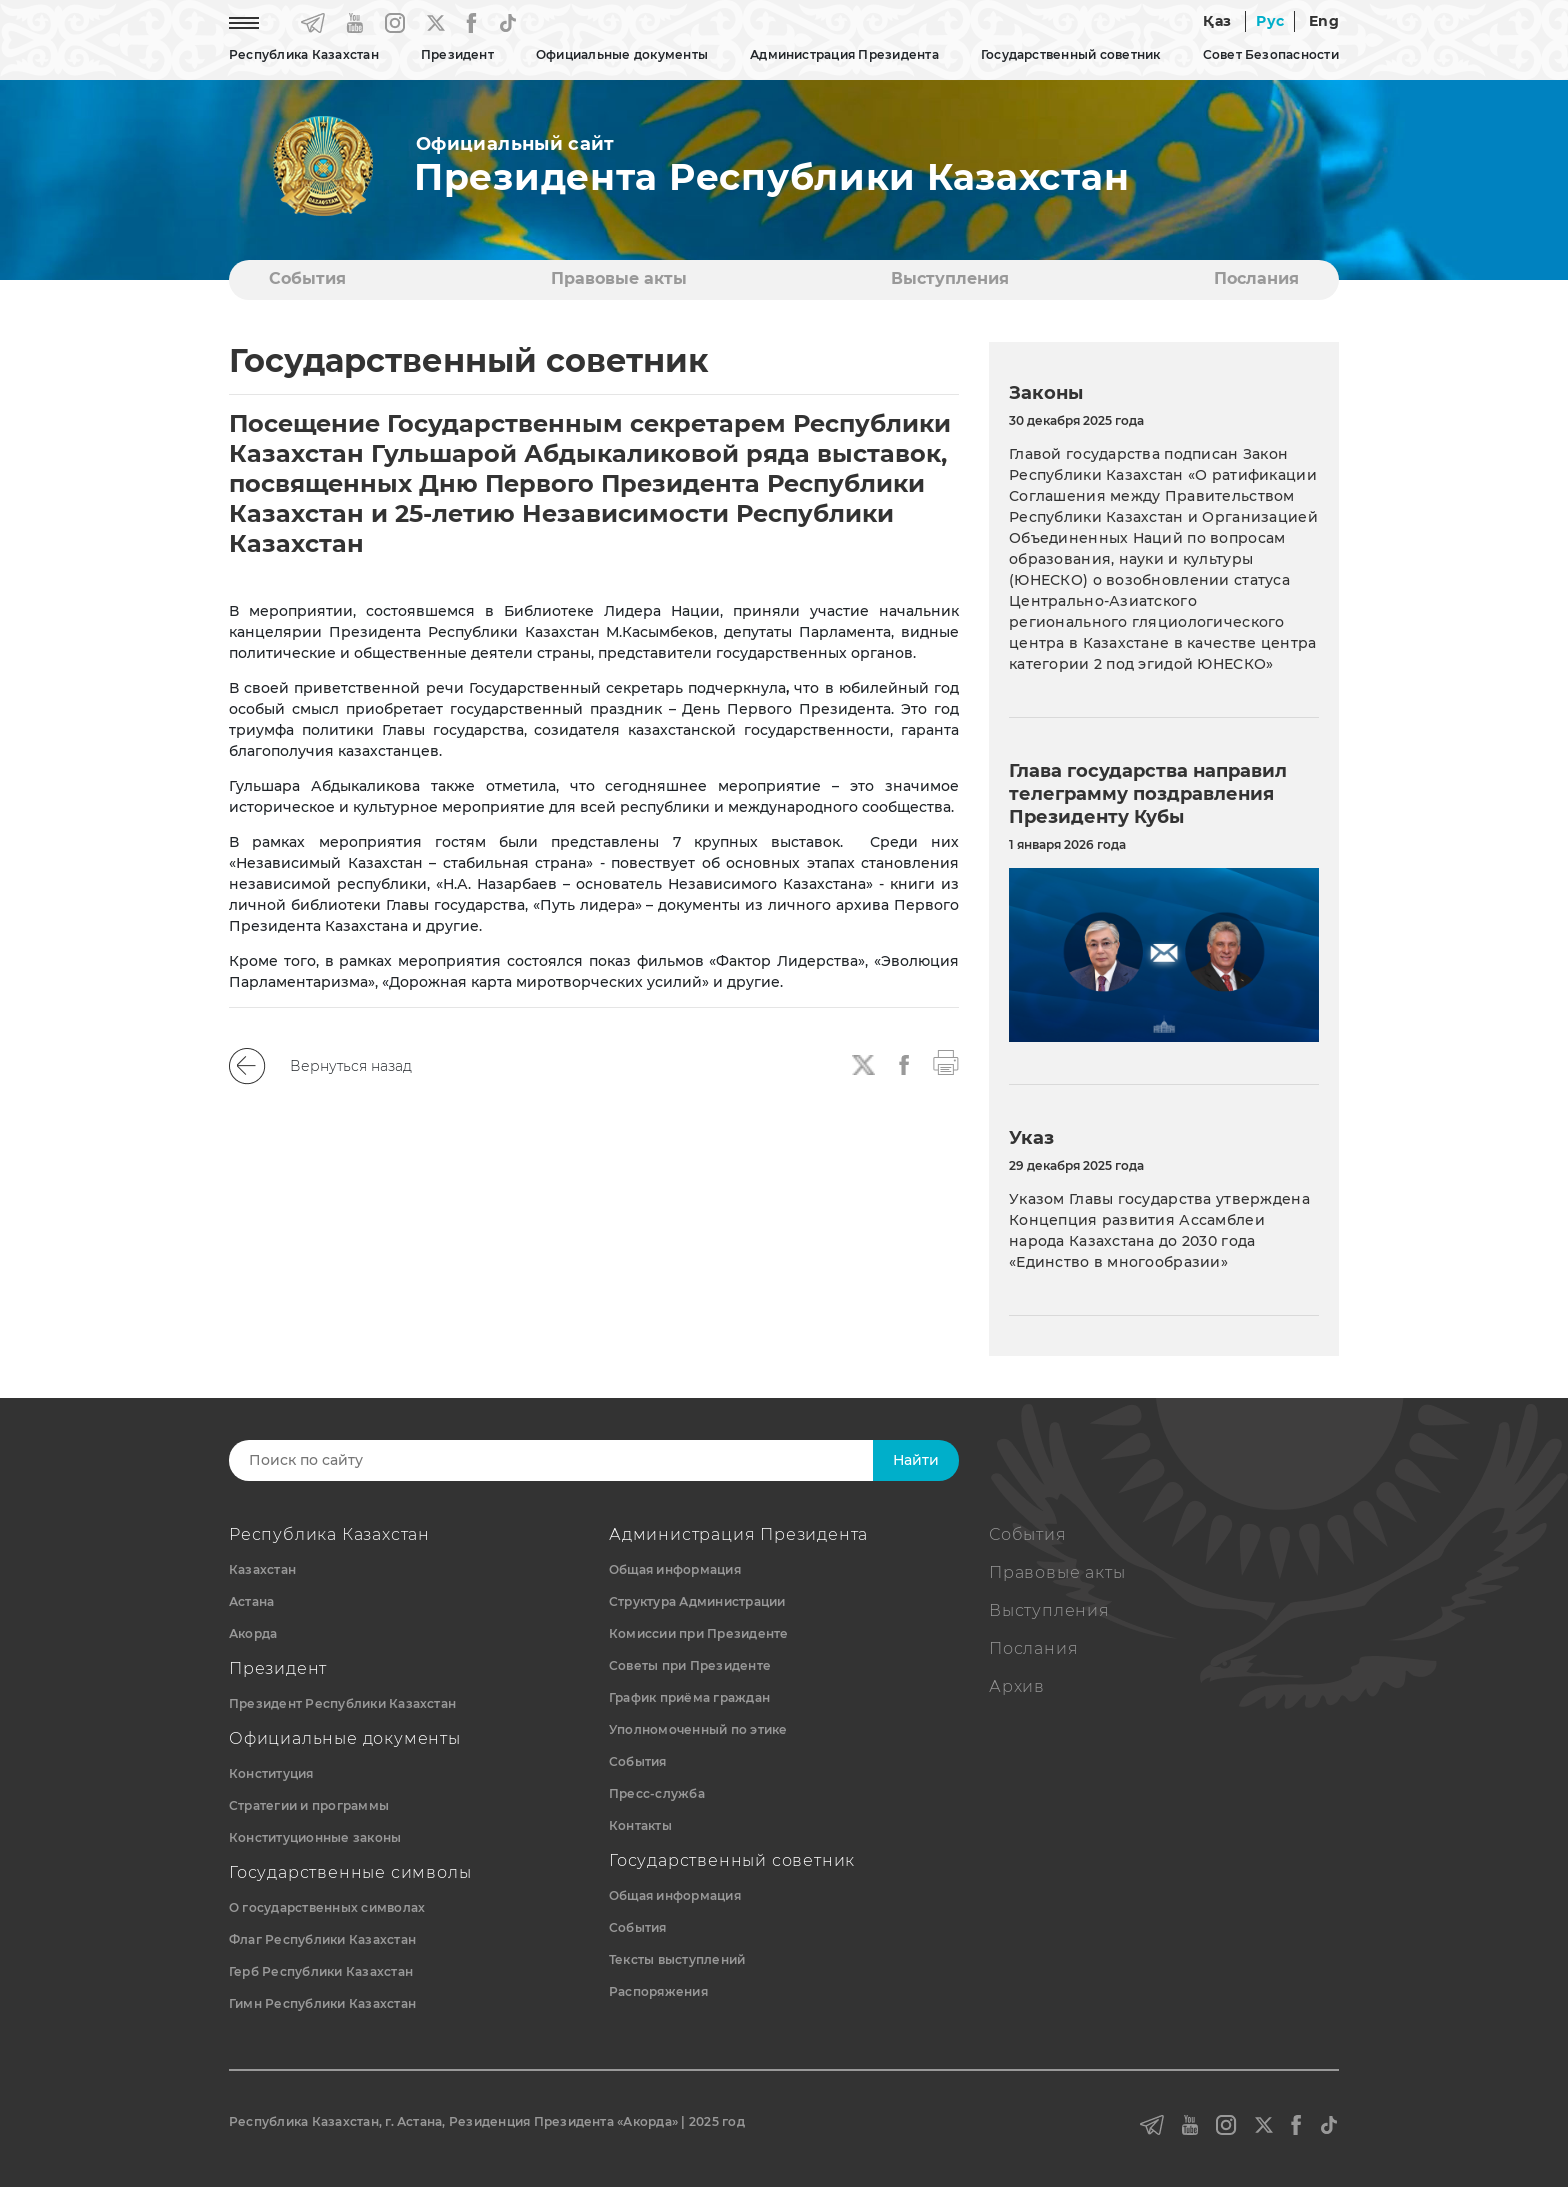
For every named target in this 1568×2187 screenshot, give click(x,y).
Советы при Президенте (690, 1665)
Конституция (271, 1773)
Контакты (640, 1825)
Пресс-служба (657, 1793)
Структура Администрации (697, 1601)
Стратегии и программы (309, 1805)
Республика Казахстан (304, 54)
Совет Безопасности (1271, 54)
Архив (1017, 1686)
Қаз (1217, 21)
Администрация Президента (844, 54)
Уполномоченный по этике (698, 1729)
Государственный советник (1071, 54)
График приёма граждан (689, 1697)
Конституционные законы (315, 1837)
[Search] (571, 1460)
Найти (916, 1460)
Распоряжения (658, 1991)
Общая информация (675, 1569)
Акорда (253, 1633)
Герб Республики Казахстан (321, 1971)
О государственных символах (327, 1907)
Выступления (950, 278)
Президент (457, 54)
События (307, 278)
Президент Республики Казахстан (342, 1703)
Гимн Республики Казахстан (322, 2003)
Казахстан (262, 1569)
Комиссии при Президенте (699, 1633)
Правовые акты (619, 278)
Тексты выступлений (677, 1959)
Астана (251, 1601)
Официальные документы (622, 54)
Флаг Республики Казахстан (322, 1939)
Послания (1256, 278)
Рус (1270, 21)
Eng (1324, 21)
